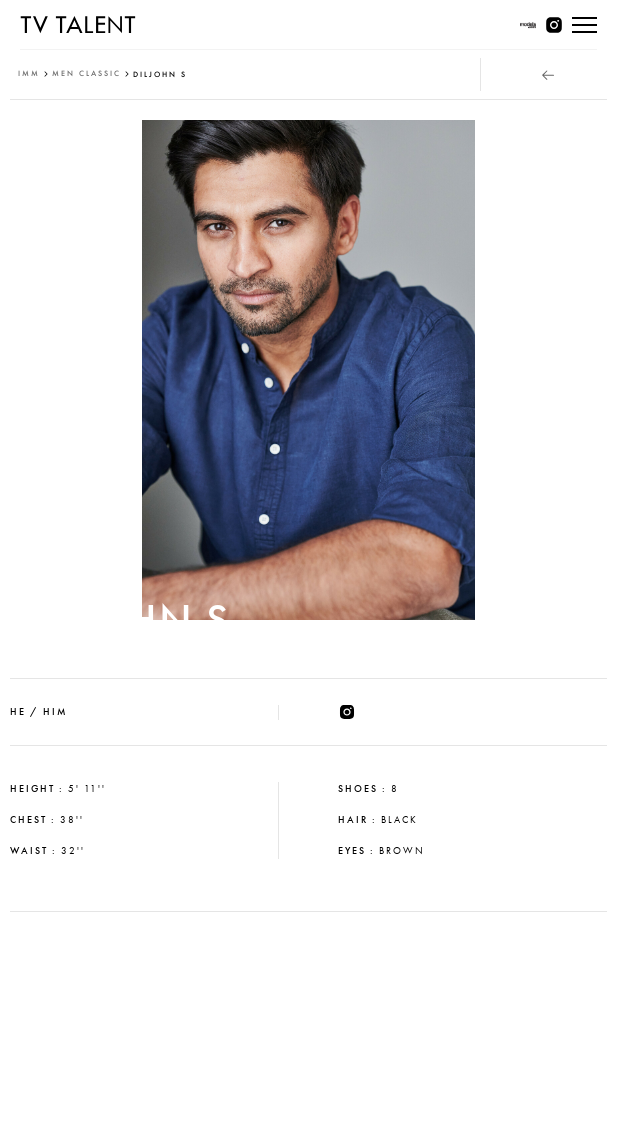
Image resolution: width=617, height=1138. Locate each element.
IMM (29, 73)
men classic (86, 73)
